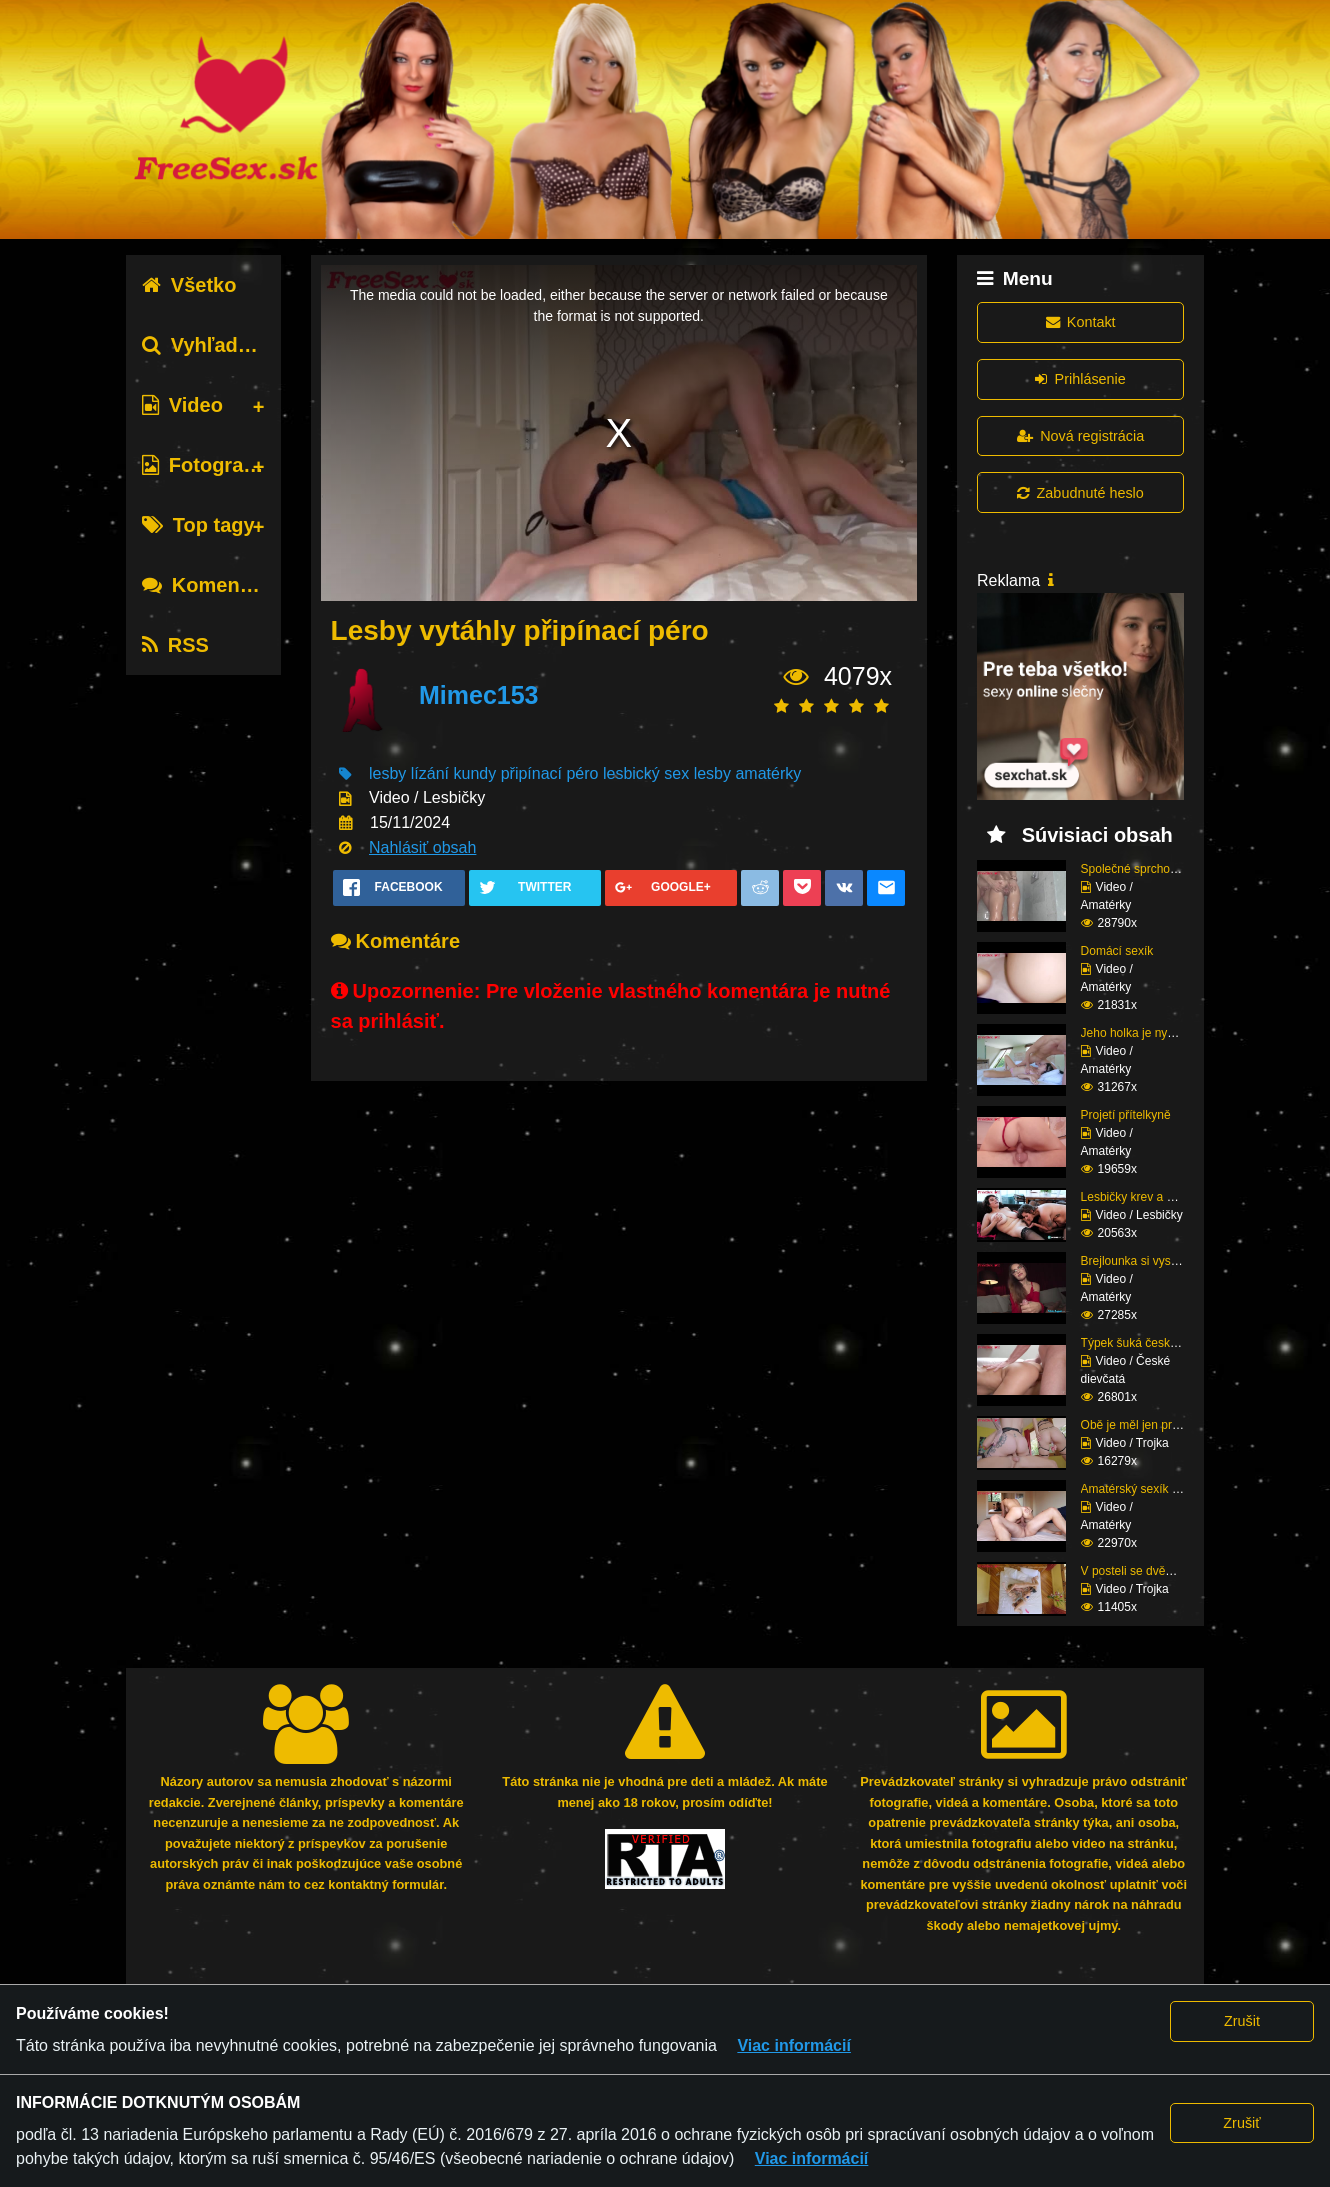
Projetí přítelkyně (1126, 1115)
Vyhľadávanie (221, 345)
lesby (387, 773)
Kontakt (1081, 322)
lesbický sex (646, 773)
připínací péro (550, 773)
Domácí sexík (1117, 951)
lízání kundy (453, 773)
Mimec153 (479, 695)
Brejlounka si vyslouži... (1143, 1261)
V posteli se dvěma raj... (1145, 1571)
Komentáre (209, 585)
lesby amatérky (748, 773)
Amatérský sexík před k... (1148, 1489)
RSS (175, 645)
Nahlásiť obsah (422, 847)
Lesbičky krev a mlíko (1138, 1197)
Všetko (189, 285)
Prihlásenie (1080, 379)
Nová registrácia (1080, 436)
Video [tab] (182, 405)
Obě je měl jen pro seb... (1146, 1425)
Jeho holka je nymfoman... (1151, 1033)
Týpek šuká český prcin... (1148, 1343)
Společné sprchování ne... (1150, 869)
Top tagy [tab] (198, 525)
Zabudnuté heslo (1080, 493)
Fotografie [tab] (204, 465)
